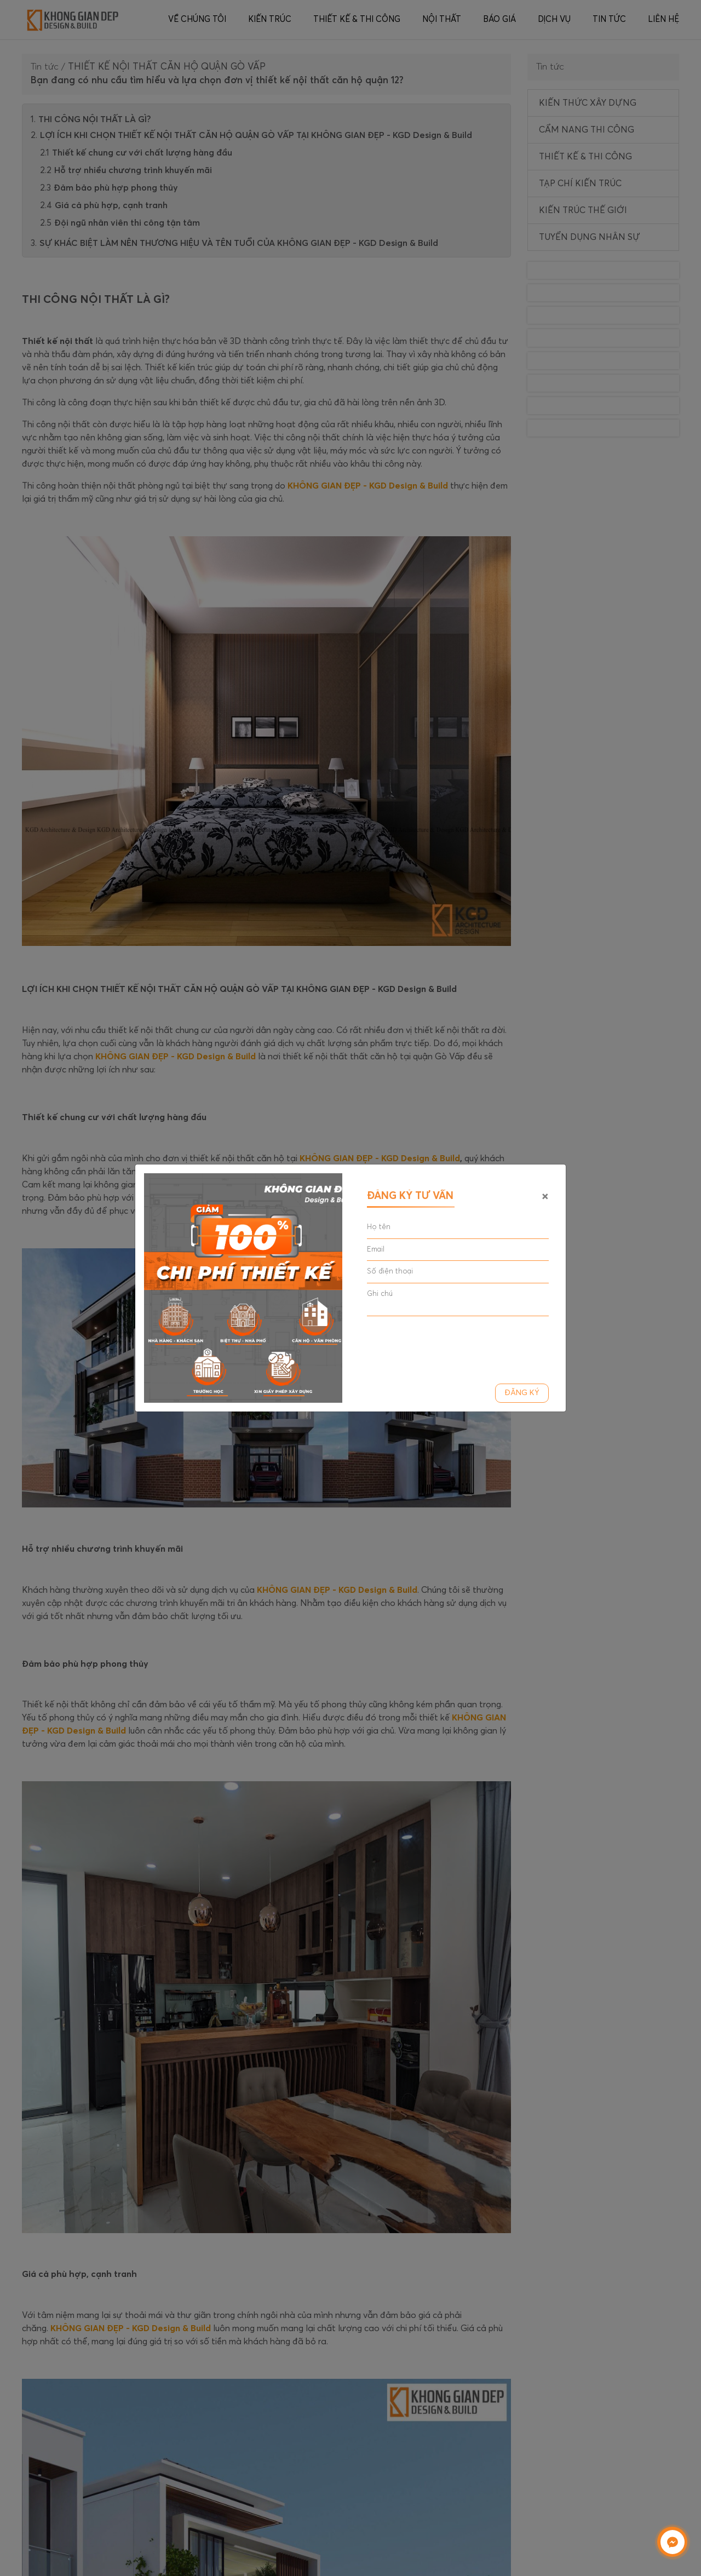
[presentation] (450, 1345)
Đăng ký (521, 1393)
